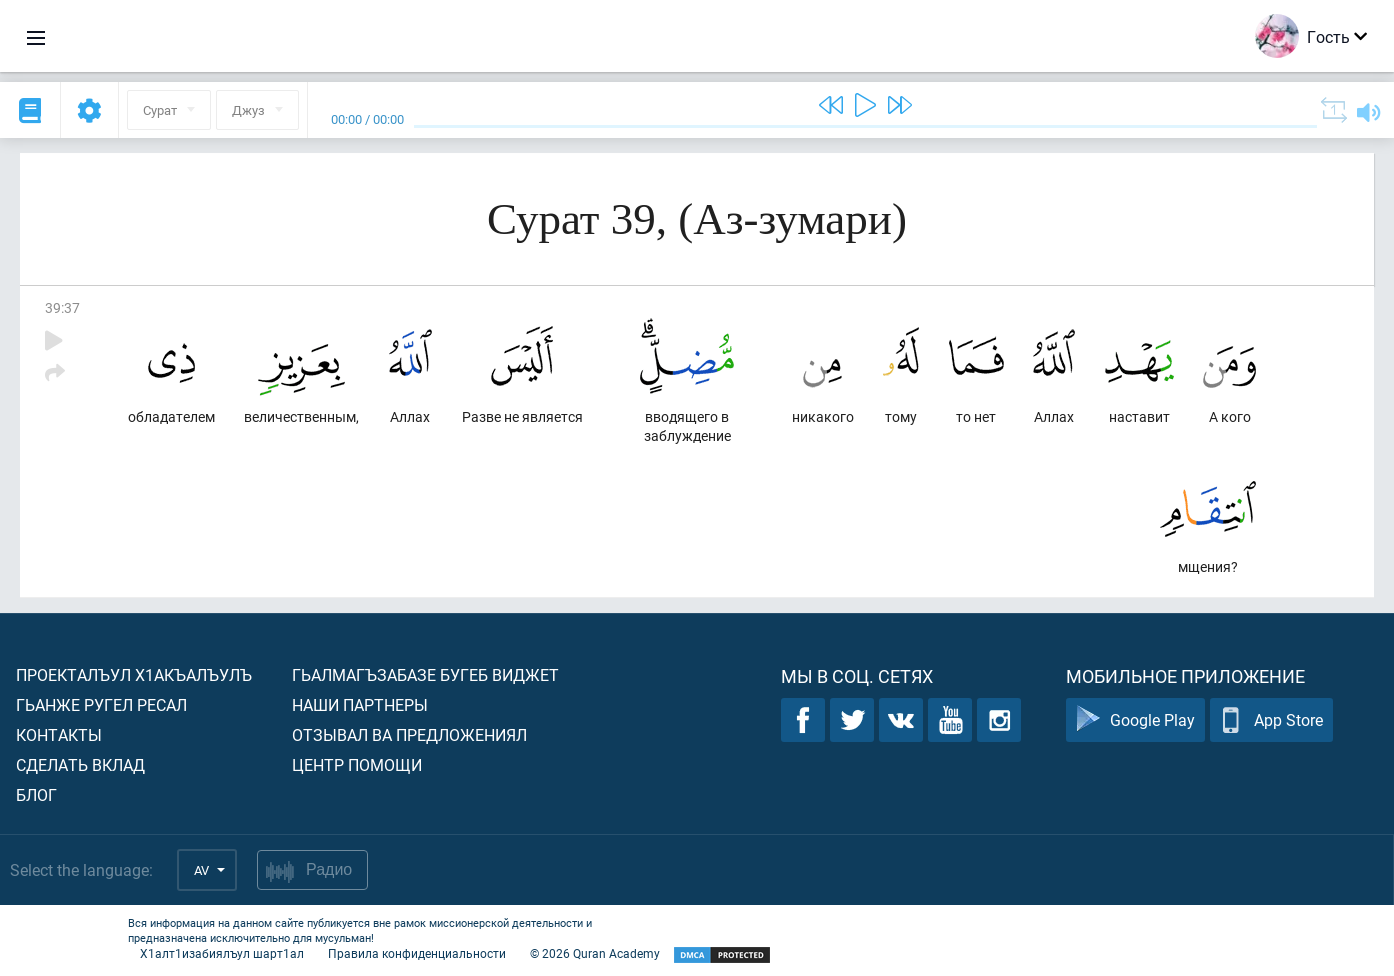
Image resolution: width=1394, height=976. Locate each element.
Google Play (1135, 720)
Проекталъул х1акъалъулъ (134, 674)
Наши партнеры (360, 704)
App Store (1271, 720)
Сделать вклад (80, 764)
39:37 (62, 307)
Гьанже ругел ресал (101, 704)
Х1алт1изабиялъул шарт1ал (222, 953)
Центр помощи (357, 764)
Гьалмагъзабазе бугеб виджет (425, 674)
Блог (36, 794)
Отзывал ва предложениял (409, 734)
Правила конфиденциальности (417, 953)
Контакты (59, 734)
